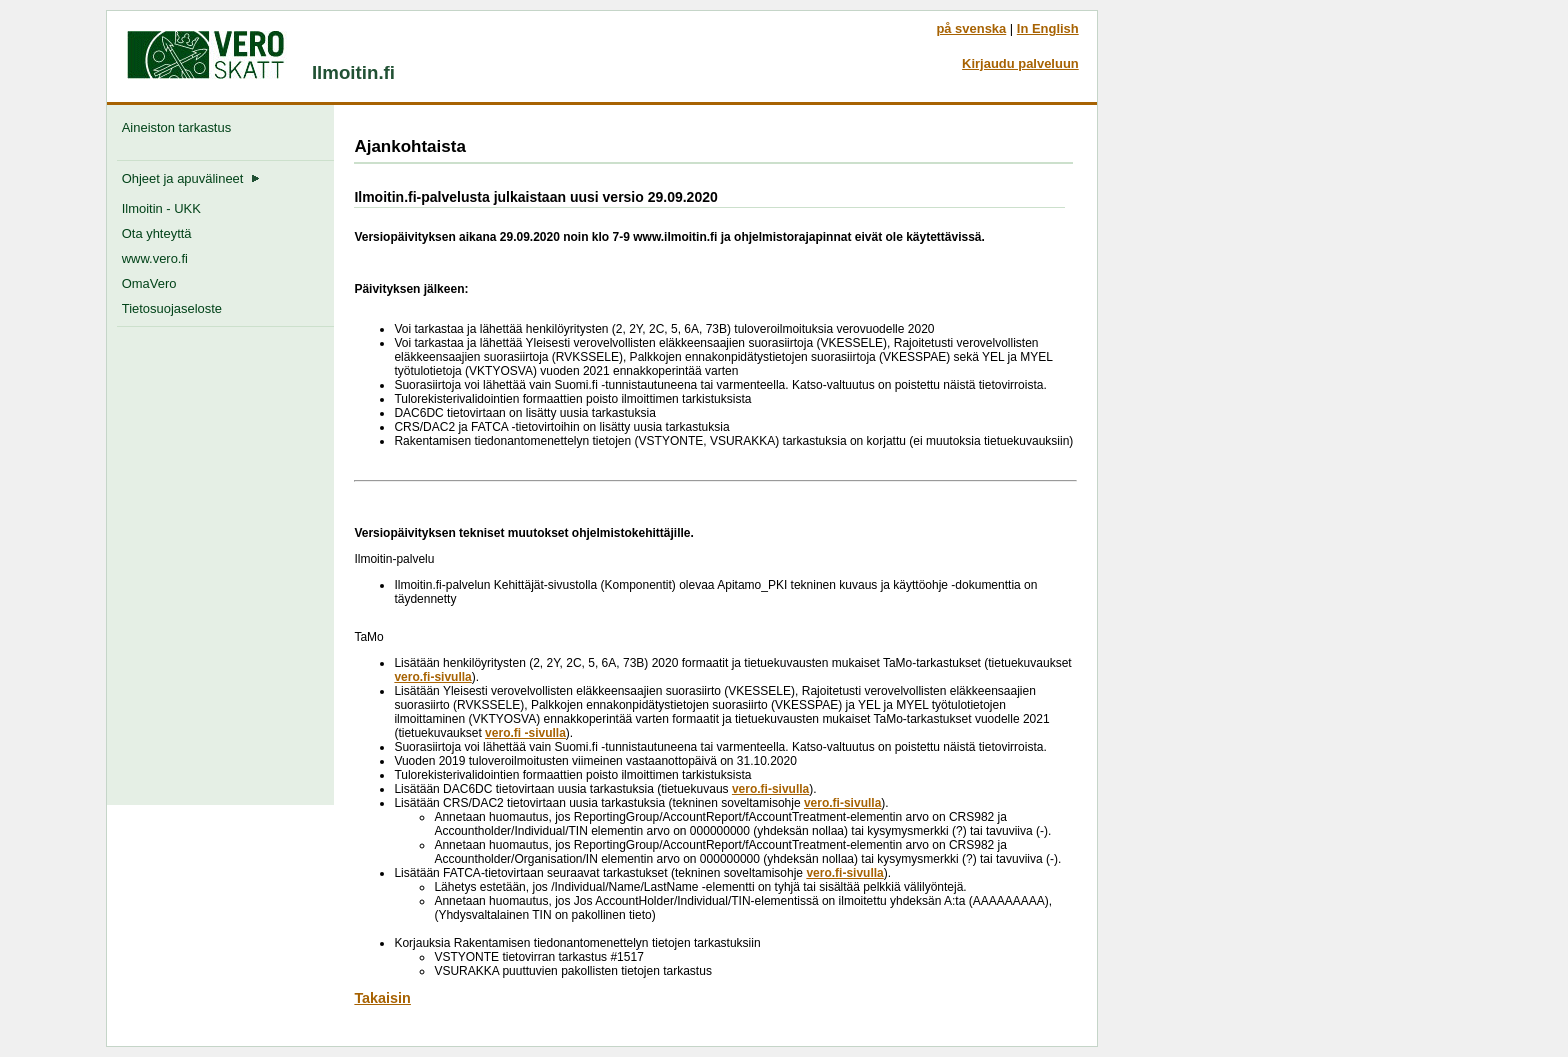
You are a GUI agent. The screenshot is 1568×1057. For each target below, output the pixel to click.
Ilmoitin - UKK (161, 208)
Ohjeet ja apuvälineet (191, 178)
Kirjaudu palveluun (1020, 63)
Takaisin (382, 998)
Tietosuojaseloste (172, 308)
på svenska (971, 28)
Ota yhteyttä (157, 233)
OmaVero (149, 283)
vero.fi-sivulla (432, 677)
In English (1048, 28)
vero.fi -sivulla (525, 733)
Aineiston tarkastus (180, 127)
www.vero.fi (155, 258)
